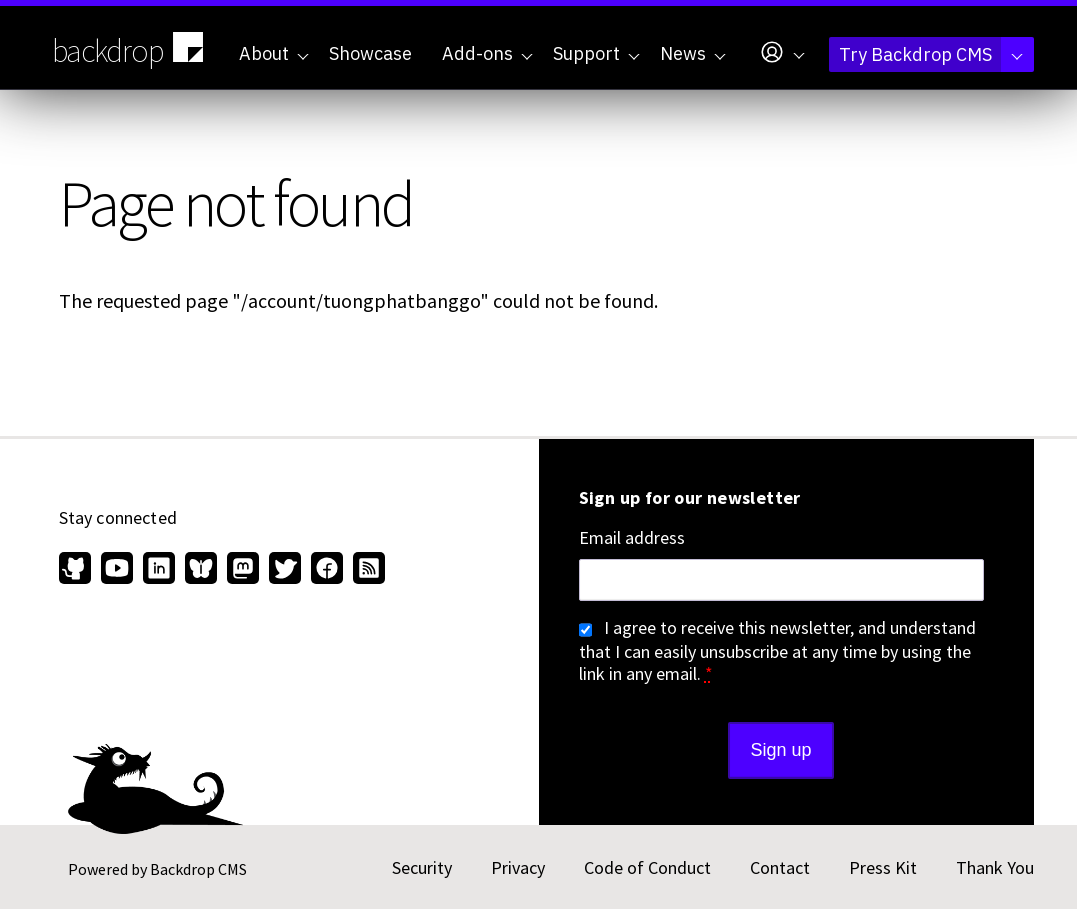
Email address (632, 538)
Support (596, 53)
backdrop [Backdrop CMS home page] (130, 49)
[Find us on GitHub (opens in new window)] (77, 570)
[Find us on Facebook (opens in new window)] (327, 570)
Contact (780, 867)
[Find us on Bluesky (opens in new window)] (201, 570)
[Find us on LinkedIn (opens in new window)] (159, 570)
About (274, 53)
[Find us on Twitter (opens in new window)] (285, 570)
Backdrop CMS (198, 869)
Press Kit (883, 867)
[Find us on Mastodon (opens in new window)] (243, 570)
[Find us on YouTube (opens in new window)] (117, 570)
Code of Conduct (647, 867)
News (693, 53)
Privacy (518, 867)
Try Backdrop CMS (931, 54)
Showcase (370, 53)
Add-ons (487, 53)
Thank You (995, 867)
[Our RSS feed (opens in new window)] (366, 570)
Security (422, 867)
